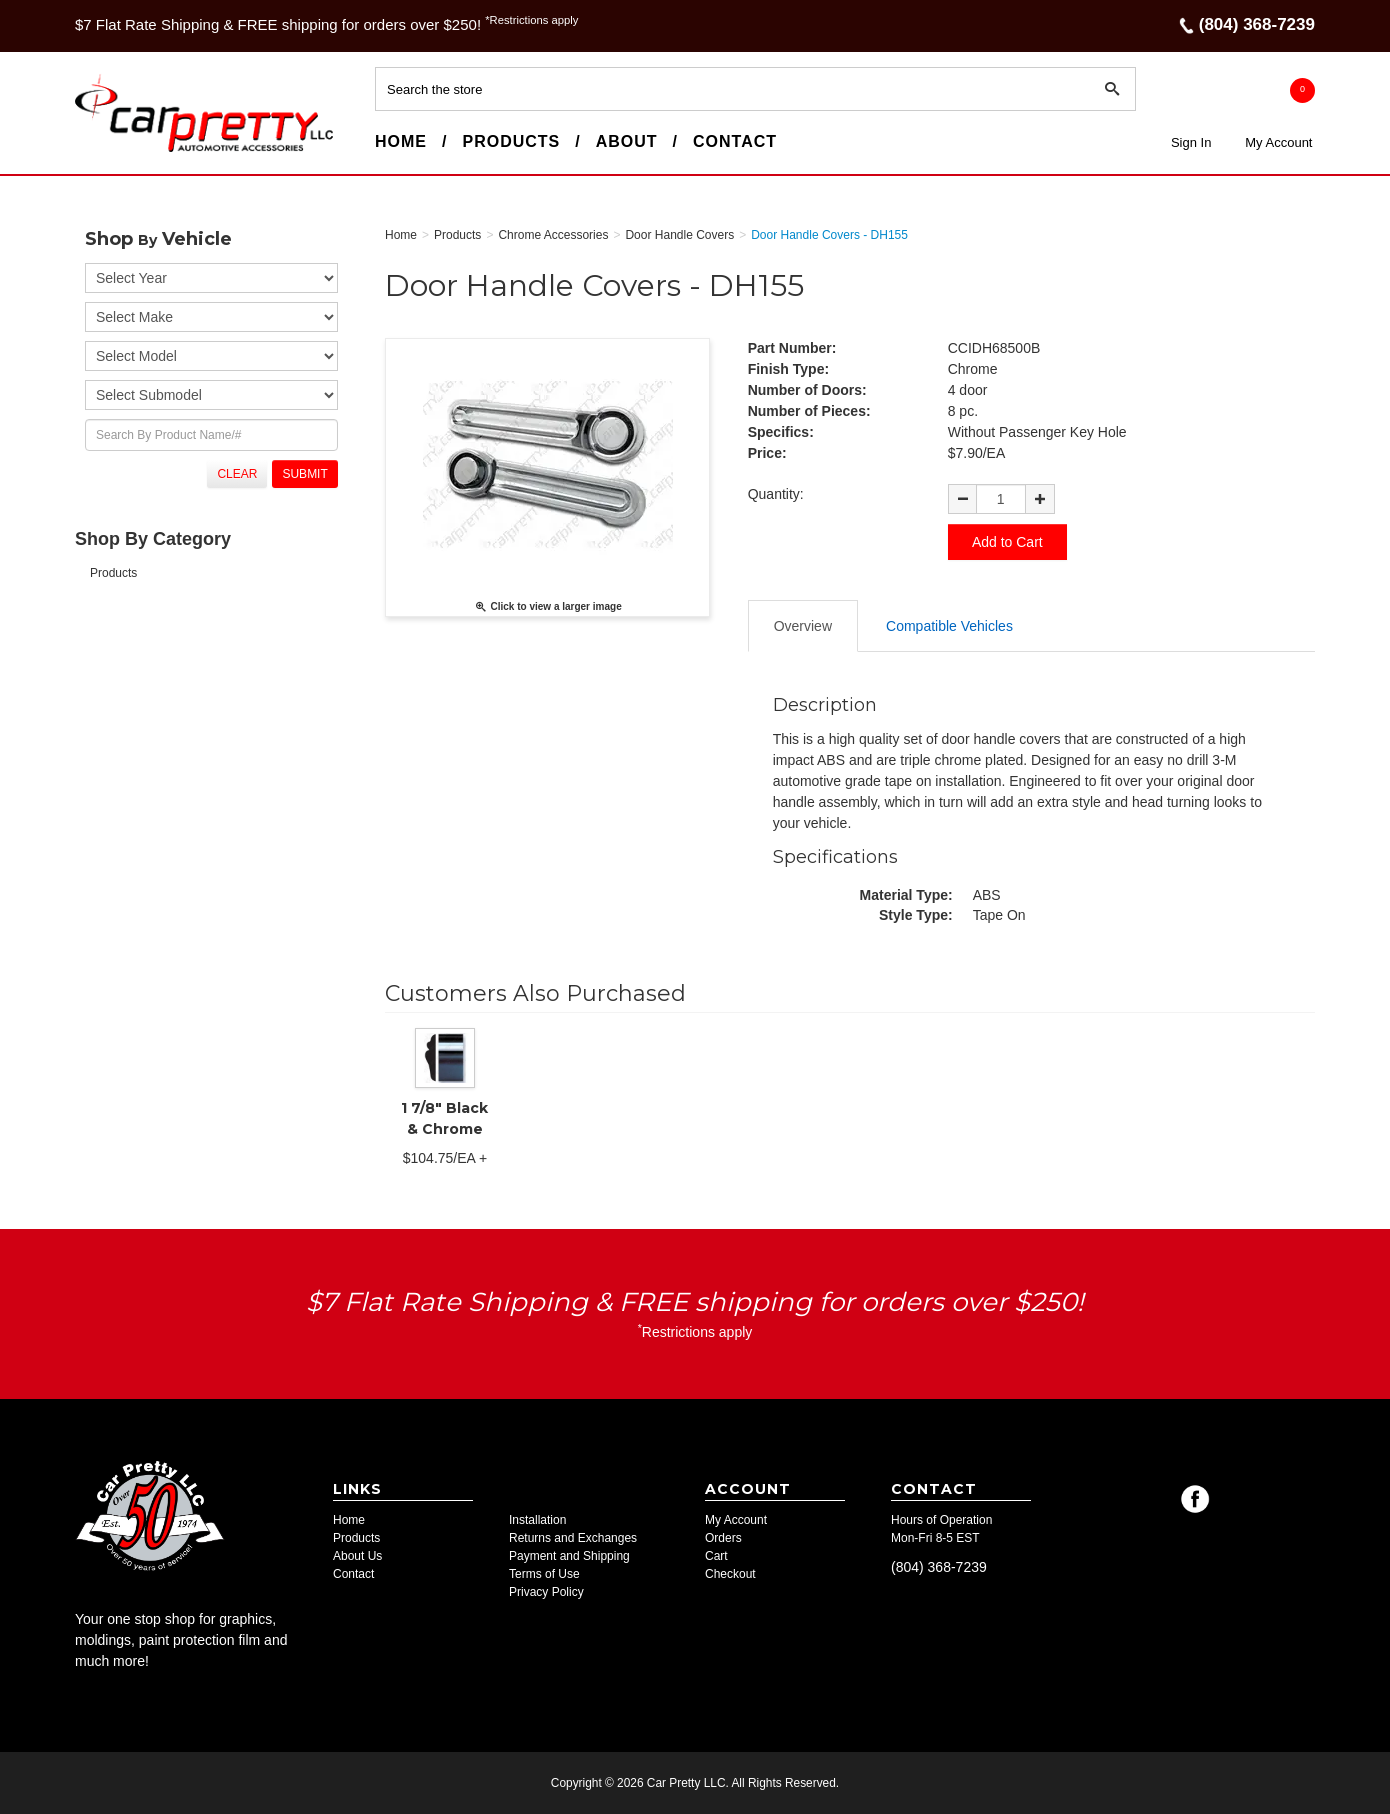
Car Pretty (111, 151)
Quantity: (776, 494)
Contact (735, 141)
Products (511, 141)
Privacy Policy (546, 1592)
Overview (803, 626)
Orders (723, 1538)
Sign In (1191, 142)
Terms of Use (544, 1574)
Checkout (730, 1574)
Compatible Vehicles (949, 626)
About (627, 141)
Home (401, 141)
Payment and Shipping (569, 1556)
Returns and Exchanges (573, 1538)
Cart (716, 1556)
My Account (1278, 142)
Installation (537, 1520)
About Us (357, 1556)
